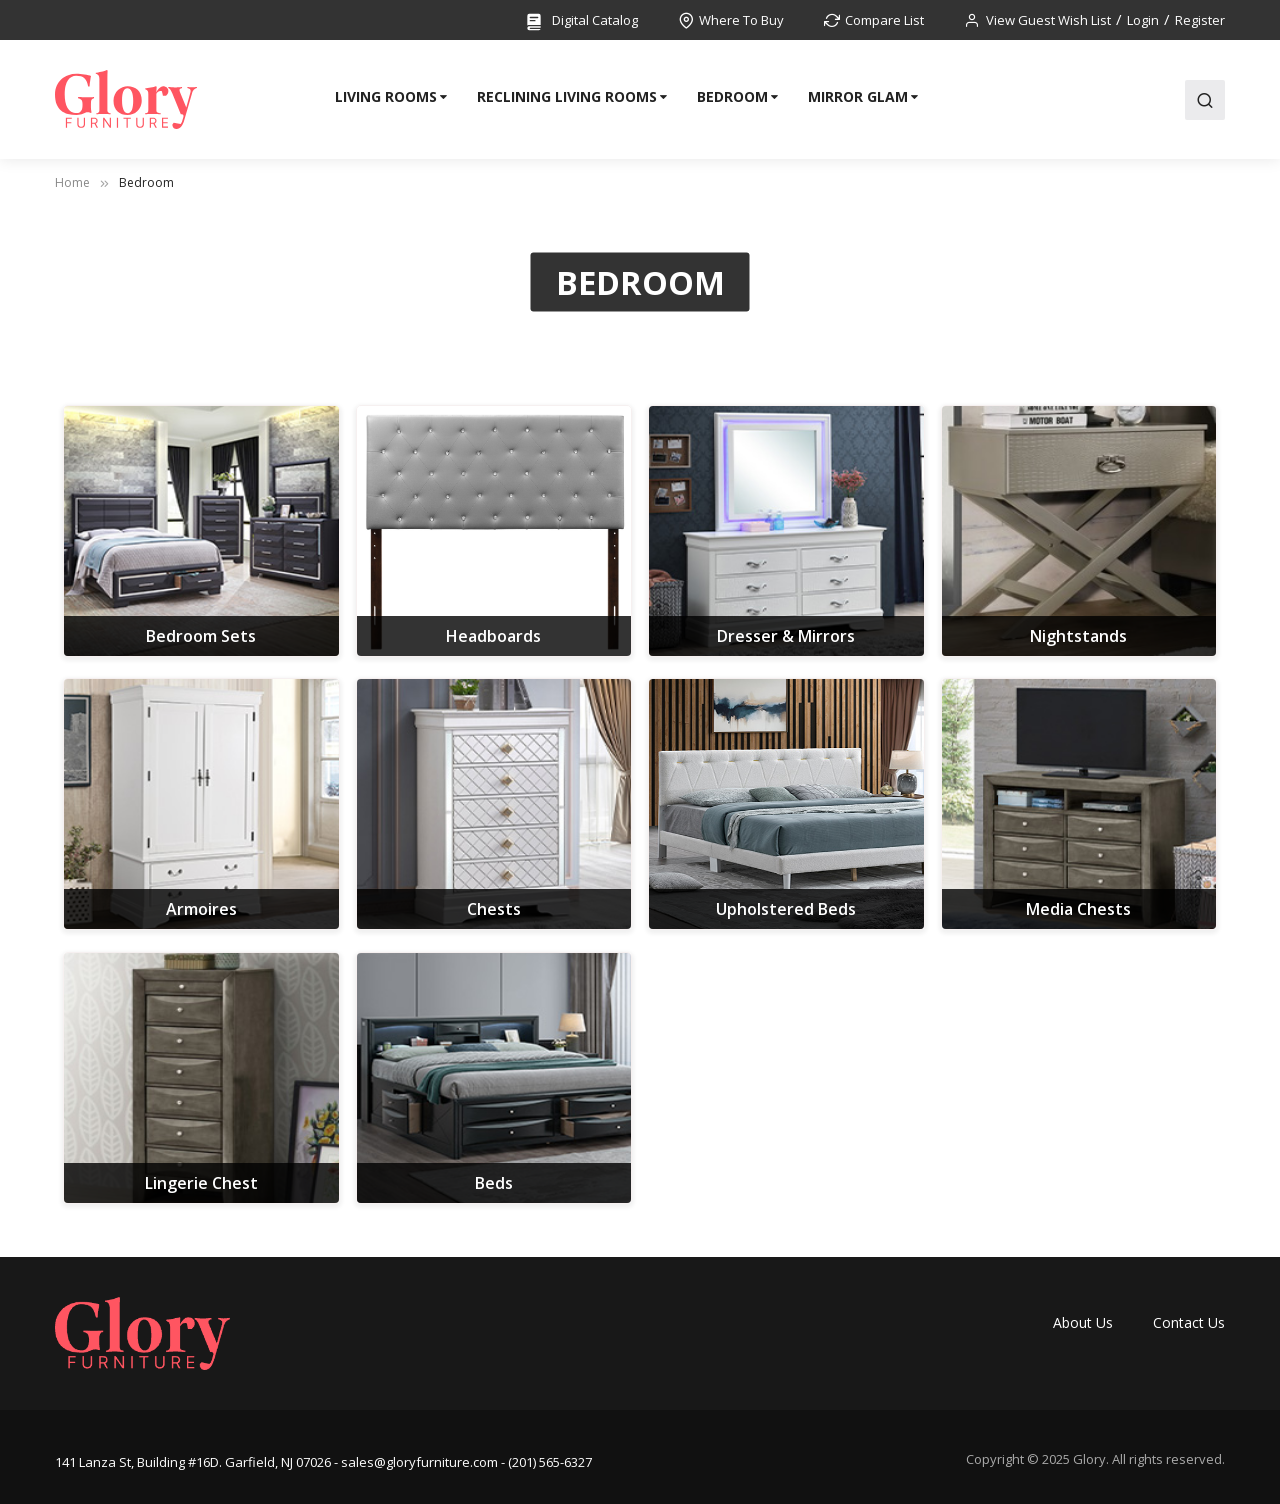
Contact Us (1189, 1322)
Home (72, 182)
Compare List (884, 20)
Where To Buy (741, 20)
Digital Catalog (581, 21)
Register (1200, 20)
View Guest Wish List (1048, 20)
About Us (1083, 1322)
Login (1143, 20)
